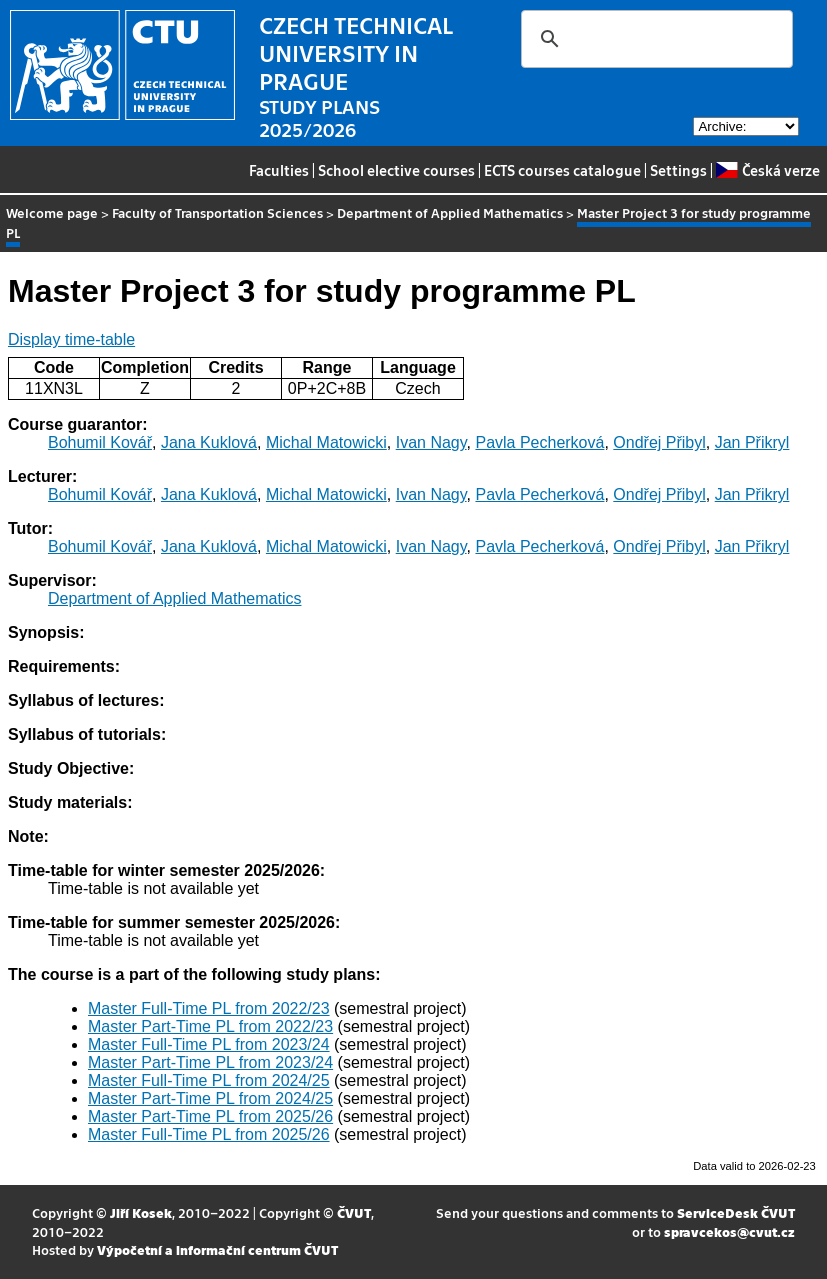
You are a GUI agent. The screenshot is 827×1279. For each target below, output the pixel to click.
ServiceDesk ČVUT (736, 1212)
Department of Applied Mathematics (450, 212)
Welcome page (52, 212)
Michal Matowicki (326, 442)
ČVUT (354, 1212)
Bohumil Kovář (100, 442)
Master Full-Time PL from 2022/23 (209, 1008)
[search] (654, 39)
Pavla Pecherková (539, 442)
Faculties (279, 170)
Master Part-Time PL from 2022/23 (210, 1026)
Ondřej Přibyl (659, 442)
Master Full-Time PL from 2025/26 (209, 1134)
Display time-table (71, 339)
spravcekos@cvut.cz (729, 1231)
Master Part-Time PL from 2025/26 (210, 1116)
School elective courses (396, 170)
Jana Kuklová (209, 442)
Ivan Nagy (431, 442)
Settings (678, 170)
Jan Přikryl (752, 442)
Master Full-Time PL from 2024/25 (209, 1080)
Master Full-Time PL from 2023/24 (209, 1044)
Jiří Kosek (141, 1212)
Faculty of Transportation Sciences (217, 212)
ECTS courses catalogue (562, 170)
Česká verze (767, 170)
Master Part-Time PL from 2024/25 (210, 1098)
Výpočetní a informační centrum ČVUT (217, 1249)
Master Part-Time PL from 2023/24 (210, 1062)
